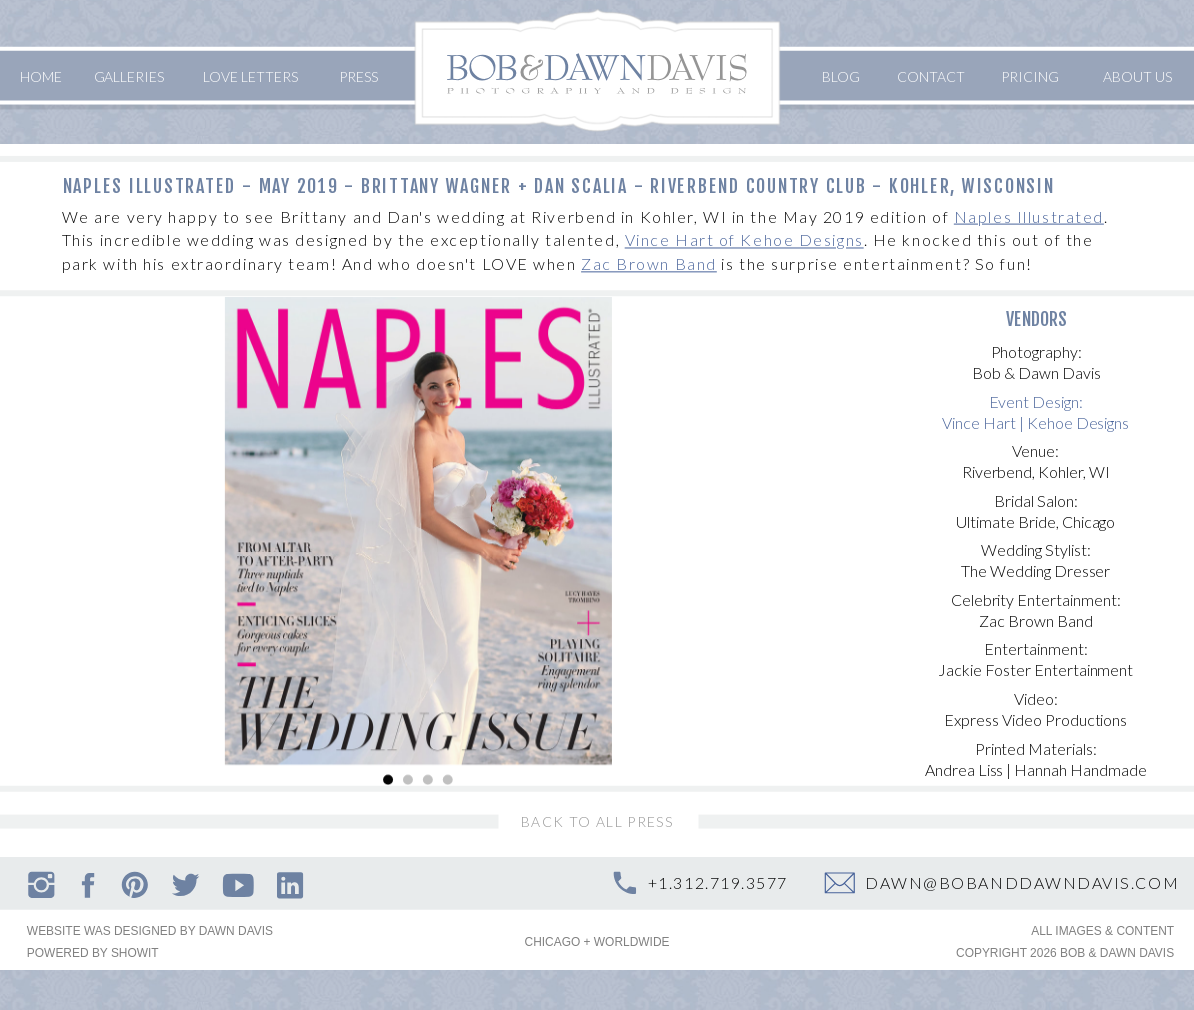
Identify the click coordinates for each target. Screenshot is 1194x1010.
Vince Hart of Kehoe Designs (744, 240)
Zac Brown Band (649, 264)
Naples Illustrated (1029, 216)
